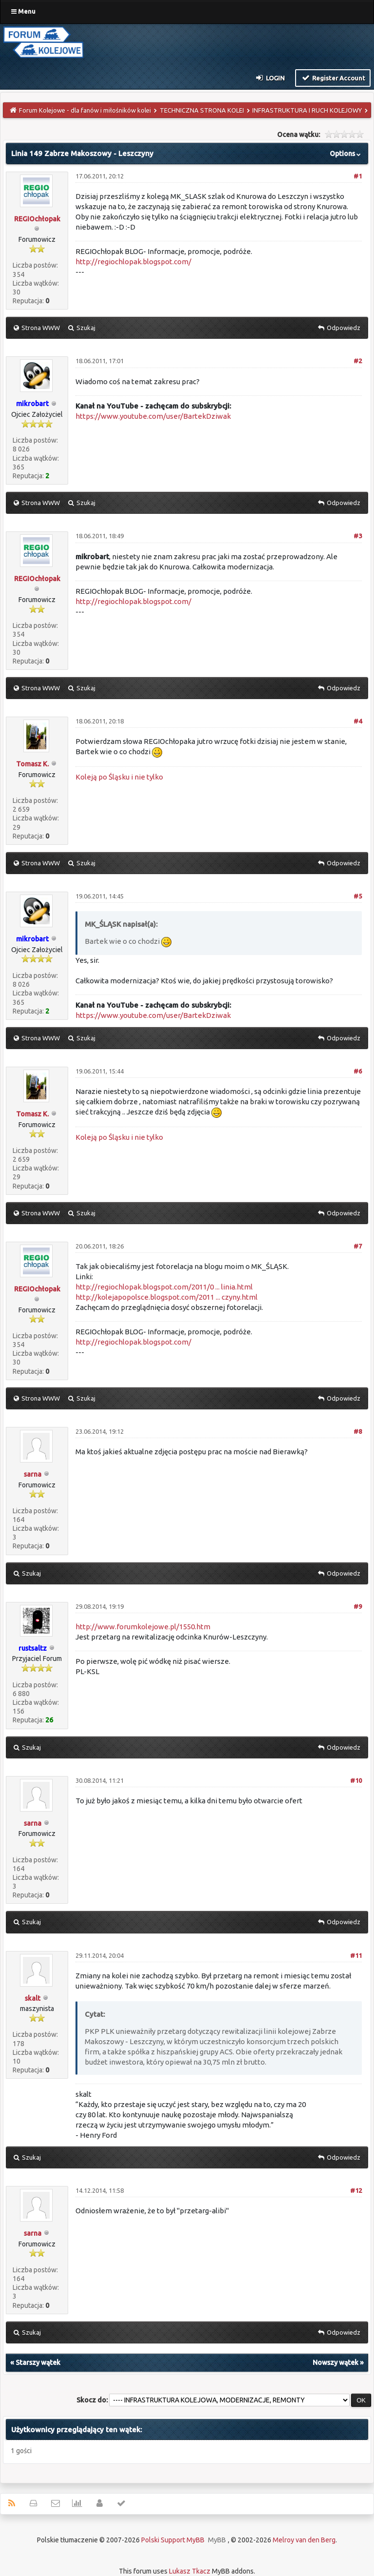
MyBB (217, 2540)
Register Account (332, 77)
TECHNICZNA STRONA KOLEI (202, 110)
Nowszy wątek (335, 2362)
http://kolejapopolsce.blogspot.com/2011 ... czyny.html (166, 1297)
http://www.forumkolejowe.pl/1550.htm (142, 1626)
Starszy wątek (38, 2362)
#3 (358, 535)
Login (270, 77)
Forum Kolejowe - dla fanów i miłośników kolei (85, 110)
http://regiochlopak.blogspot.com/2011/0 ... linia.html (164, 1287)
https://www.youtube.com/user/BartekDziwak (153, 416)
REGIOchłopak (37, 219)
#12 (356, 2190)
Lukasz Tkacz (189, 2571)
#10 (356, 1780)
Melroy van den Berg (304, 2540)
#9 (358, 1606)
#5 (358, 896)
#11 (356, 1955)
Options (346, 153)
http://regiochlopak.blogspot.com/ (133, 261)
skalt (32, 1998)
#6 (358, 1071)
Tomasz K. (32, 764)
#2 (358, 360)
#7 (358, 1246)
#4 (358, 721)
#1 (358, 176)
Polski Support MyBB (173, 2540)
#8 (358, 1431)
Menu (23, 11)
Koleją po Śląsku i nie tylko (119, 777)
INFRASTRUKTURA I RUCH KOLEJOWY (307, 110)
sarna (32, 1474)
